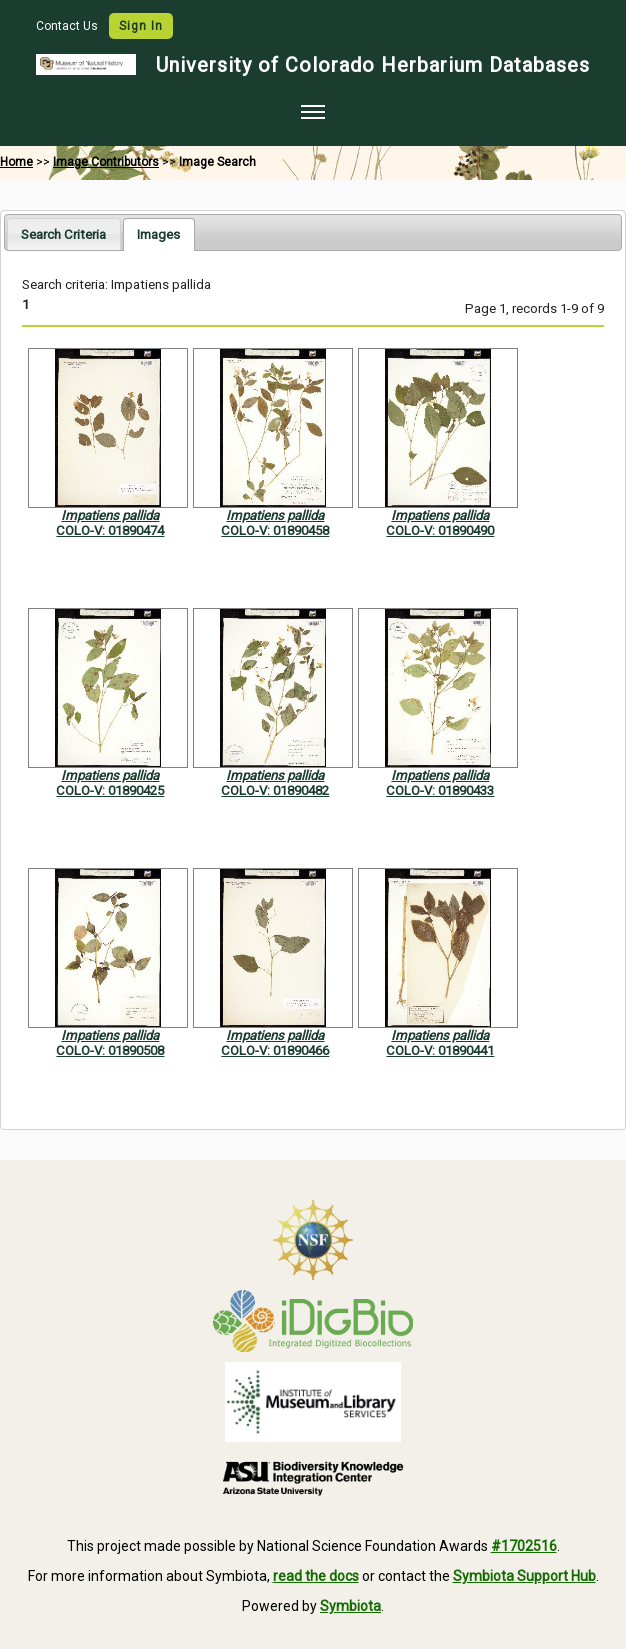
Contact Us (68, 26)
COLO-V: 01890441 (440, 1050)
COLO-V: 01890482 (275, 790)
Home (16, 162)
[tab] (63, 233)
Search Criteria (63, 234)
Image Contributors (106, 162)
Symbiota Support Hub (524, 1576)
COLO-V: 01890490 (440, 530)
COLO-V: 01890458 (275, 530)
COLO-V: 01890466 (275, 1050)
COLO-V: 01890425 (110, 790)
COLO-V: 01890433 (440, 790)
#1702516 (524, 1546)
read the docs (316, 1576)
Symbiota (350, 1606)
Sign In (141, 26)
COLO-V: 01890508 (110, 1050)
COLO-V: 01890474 (110, 530)
